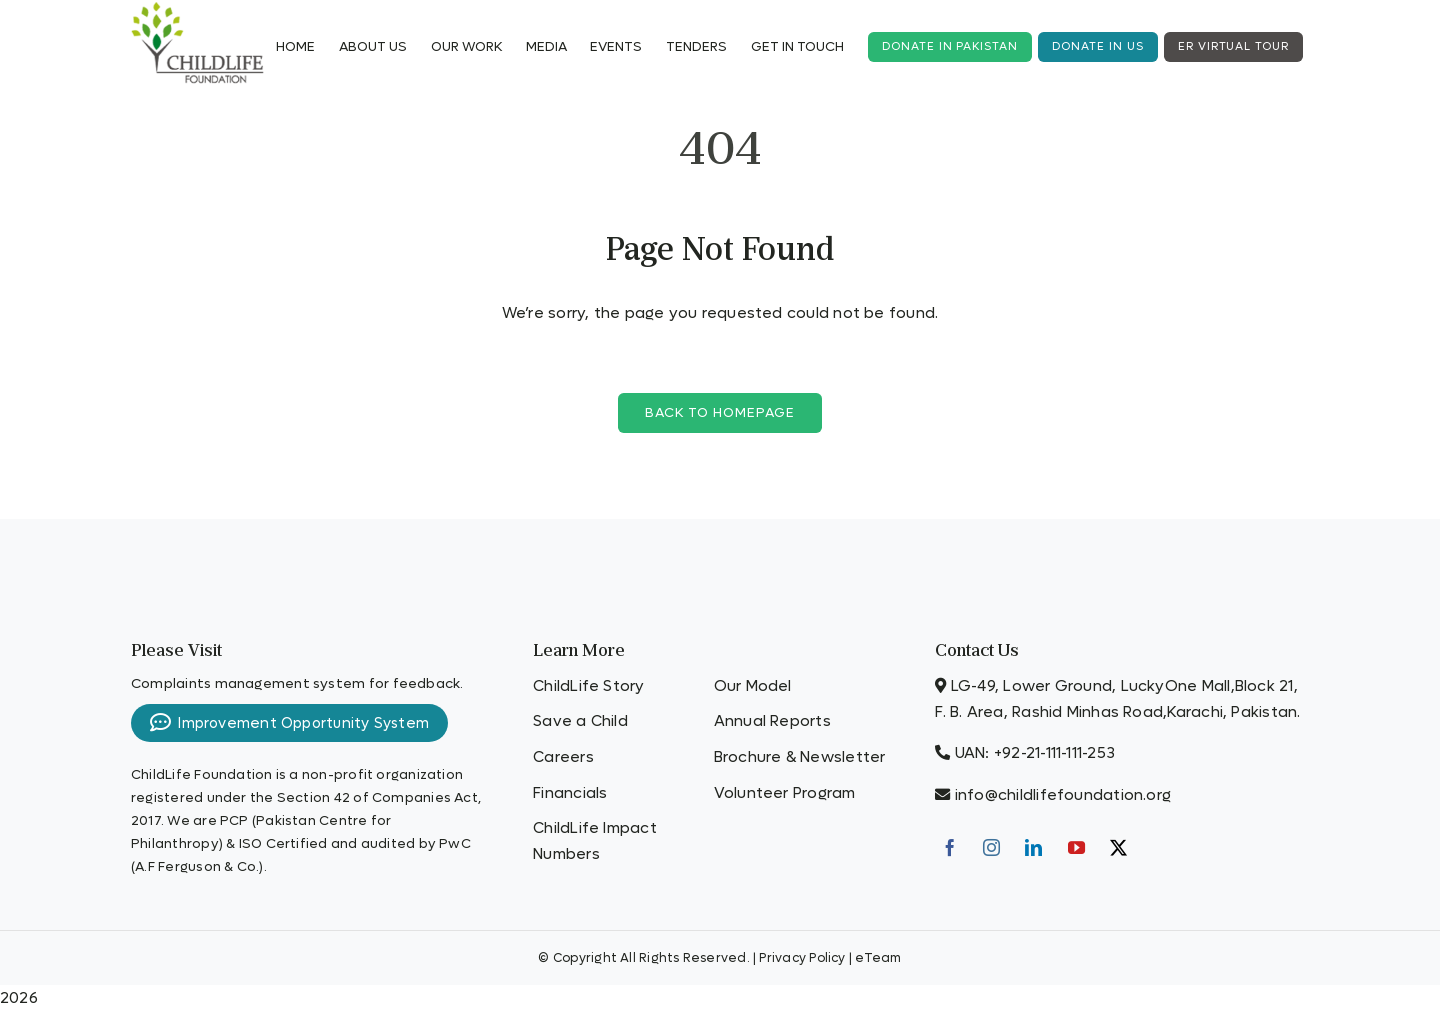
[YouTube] (1076, 847)
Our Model (753, 686)
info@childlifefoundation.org (1063, 795)
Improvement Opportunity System (289, 723)
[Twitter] (1118, 847)
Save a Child (580, 721)
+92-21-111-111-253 (1054, 753)
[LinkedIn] (1033, 847)
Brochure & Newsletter (800, 757)
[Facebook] (949, 847)
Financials (570, 793)
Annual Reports (772, 721)
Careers (563, 757)
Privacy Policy (802, 958)
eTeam (878, 958)
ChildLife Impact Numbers (595, 841)
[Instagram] (991, 847)
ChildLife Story (588, 686)
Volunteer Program (785, 793)
